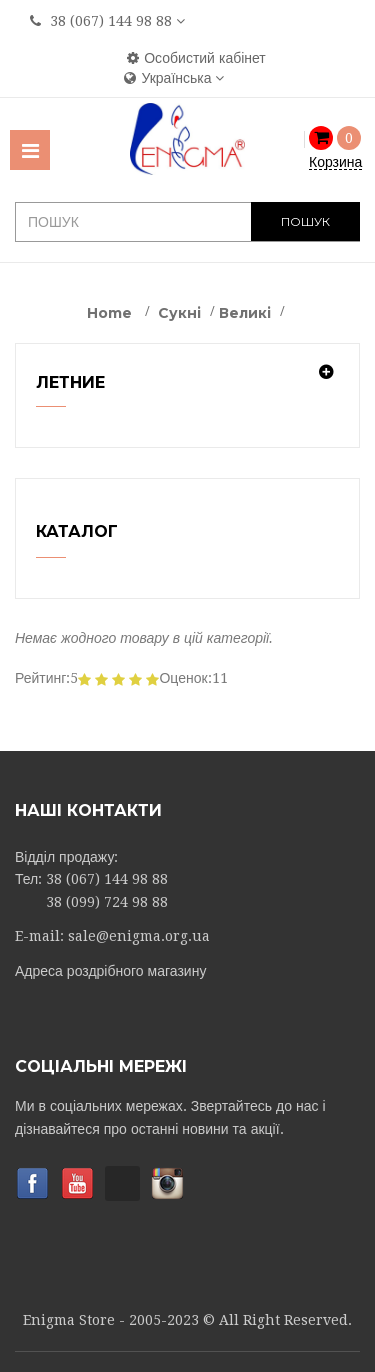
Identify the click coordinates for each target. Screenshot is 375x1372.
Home (109, 313)
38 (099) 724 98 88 (107, 902)
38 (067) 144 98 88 (111, 21)
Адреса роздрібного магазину (110, 971)
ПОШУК (305, 221)
